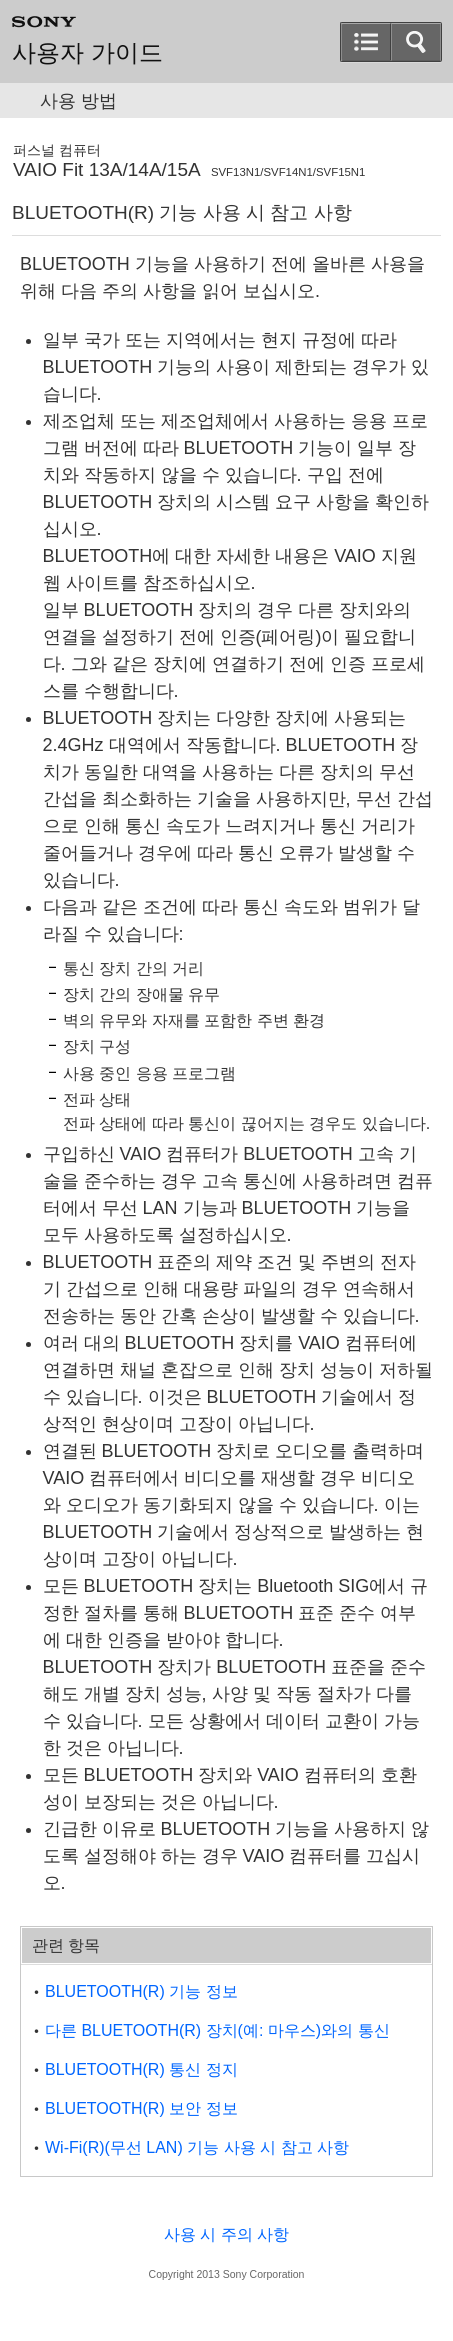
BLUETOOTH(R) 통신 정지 (141, 2069)
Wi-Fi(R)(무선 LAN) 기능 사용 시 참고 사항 (197, 2147)
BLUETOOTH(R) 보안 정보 (141, 2108)
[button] (366, 42)
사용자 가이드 (87, 53)
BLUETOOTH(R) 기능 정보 (141, 1991)
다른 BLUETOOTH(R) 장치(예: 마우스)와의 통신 (217, 2030)
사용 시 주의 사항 (226, 2234)
